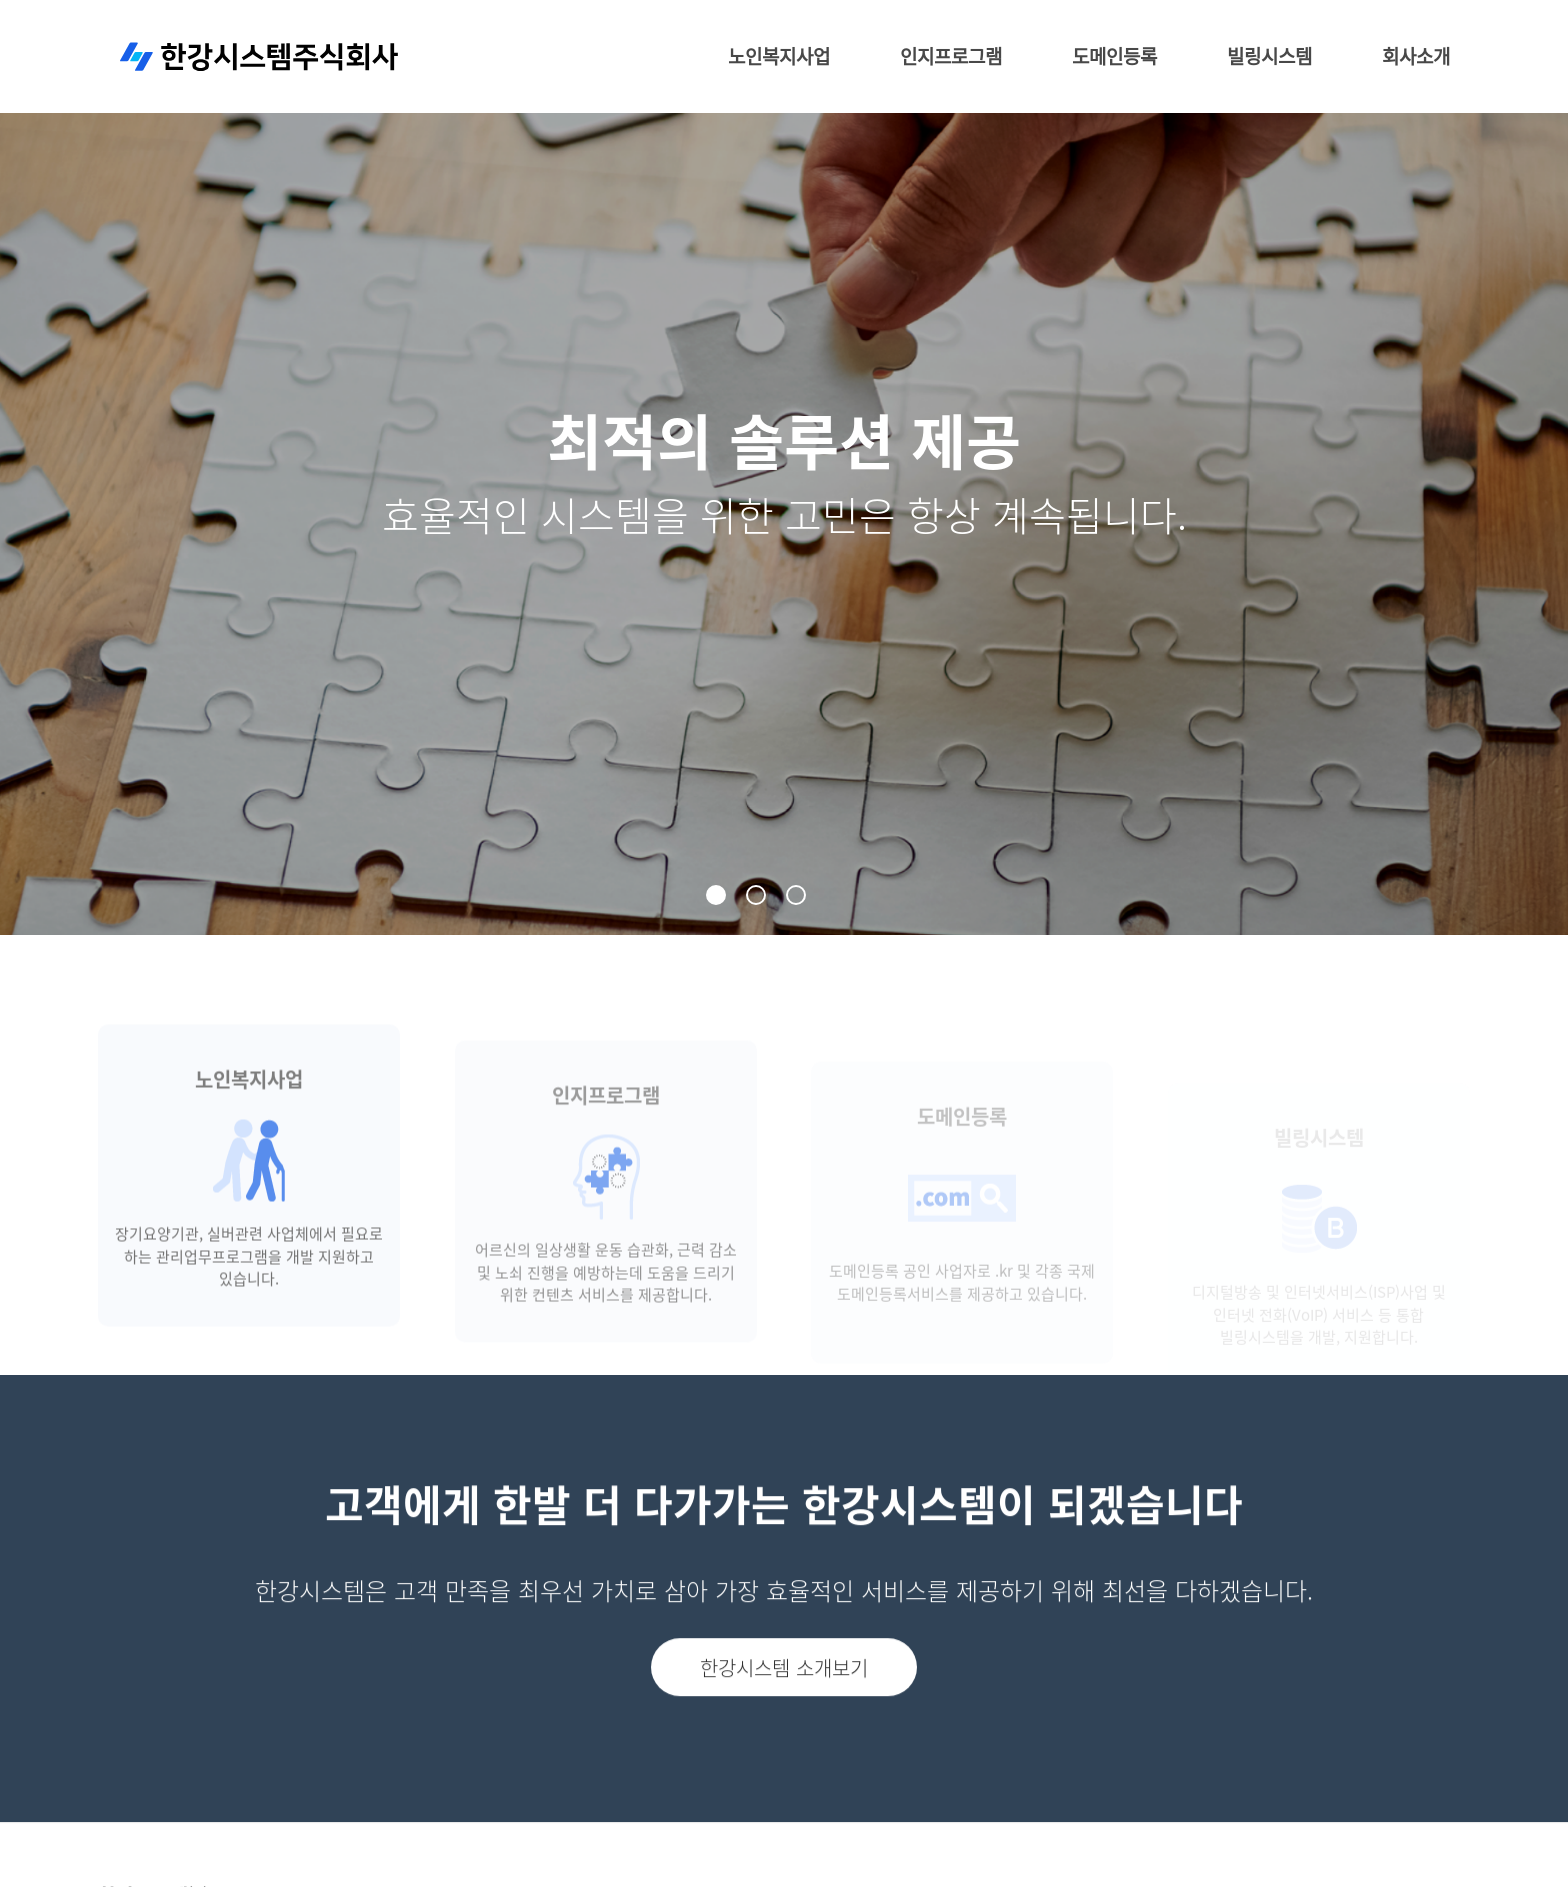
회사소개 (1416, 57)
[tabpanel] (784, 467)
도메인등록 (1114, 57)
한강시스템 (260, 57)
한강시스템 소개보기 (784, 1704)
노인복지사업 (779, 57)
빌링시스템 (1269, 57)
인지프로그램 (951, 57)
